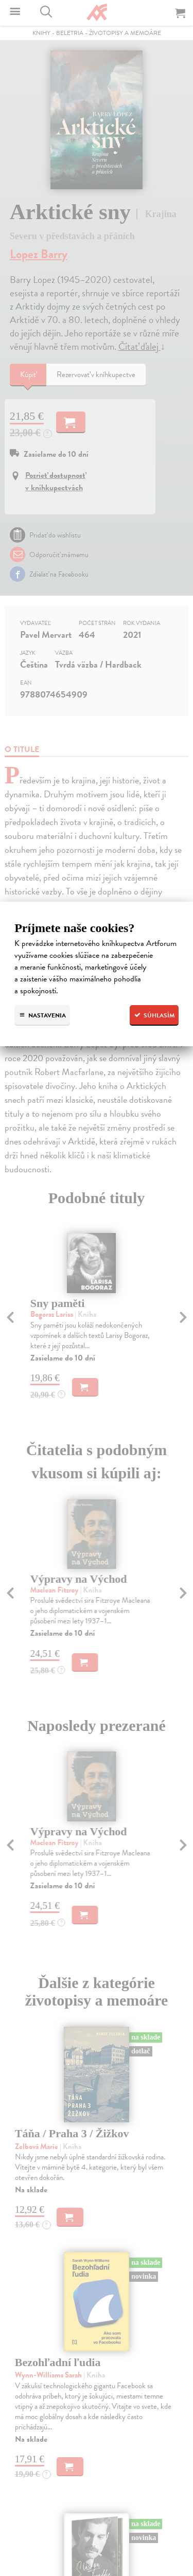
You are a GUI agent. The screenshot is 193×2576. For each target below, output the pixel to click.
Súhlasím (154, 1015)
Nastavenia (42, 1015)
